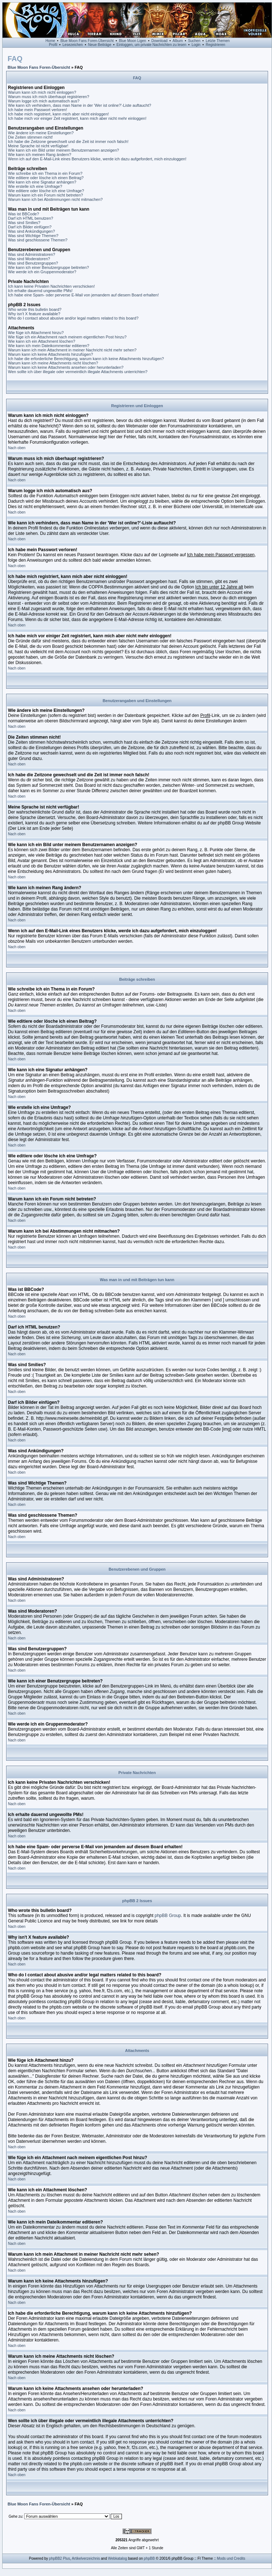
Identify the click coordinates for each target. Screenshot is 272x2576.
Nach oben (16, 448)
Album (178, 41)
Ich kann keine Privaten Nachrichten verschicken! (51, 286)
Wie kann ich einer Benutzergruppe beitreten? (48, 267)
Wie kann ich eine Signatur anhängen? (42, 182)
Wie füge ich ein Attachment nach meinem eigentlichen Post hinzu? (67, 337)
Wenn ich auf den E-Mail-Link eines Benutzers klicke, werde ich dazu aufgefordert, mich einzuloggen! (97, 159)
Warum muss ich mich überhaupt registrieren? (48, 96)
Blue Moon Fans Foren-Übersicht (87, 41)
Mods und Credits (231, 2558)
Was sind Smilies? (24, 222)
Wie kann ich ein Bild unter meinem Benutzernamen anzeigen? (63, 150)
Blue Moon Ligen (132, 41)
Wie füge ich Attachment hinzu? (36, 332)
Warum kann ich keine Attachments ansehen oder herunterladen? (65, 367)
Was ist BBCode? (23, 214)
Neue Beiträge (99, 45)
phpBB (149, 2558)
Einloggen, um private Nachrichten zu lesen (151, 45)
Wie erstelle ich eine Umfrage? (35, 186)
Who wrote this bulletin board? (34, 309)
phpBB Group (168, 1915)
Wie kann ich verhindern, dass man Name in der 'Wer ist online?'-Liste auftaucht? (79, 105)
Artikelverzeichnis (86, 2558)
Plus (66, 2558)
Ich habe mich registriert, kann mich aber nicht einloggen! (58, 114)
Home (50, 41)
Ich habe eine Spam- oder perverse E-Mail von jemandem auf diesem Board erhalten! (83, 295)
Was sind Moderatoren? (29, 259)
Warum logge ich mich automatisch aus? (44, 101)
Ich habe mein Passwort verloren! (37, 109)
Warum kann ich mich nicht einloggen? (42, 92)
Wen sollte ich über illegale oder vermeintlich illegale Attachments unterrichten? (78, 371)
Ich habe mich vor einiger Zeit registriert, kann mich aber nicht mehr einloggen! (77, 118)
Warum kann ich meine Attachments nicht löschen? (53, 363)
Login (196, 45)
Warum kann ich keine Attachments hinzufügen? (50, 354)
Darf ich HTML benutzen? (30, 218)
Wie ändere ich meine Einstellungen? (41, 133)
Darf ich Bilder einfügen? (29, 227)
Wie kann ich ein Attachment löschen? (41, 341)
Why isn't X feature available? (34, 314)
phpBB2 (55, 2558)
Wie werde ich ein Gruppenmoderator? (42, 272)
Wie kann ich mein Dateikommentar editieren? (48, 345)
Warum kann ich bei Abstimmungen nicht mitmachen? (55, 199)
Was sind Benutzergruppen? (33, 263)
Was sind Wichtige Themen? (33, 235)
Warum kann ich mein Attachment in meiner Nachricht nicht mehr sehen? (72, 350)
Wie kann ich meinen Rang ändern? (39, 154)
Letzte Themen (218, 41)
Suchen (194, 41)
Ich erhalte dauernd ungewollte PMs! (40, 290)
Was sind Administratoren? (31, 254)
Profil (53, 45)
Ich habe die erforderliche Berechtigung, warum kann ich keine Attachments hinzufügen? (86, 358)
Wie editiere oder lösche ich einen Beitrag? (46, 178)
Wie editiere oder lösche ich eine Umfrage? (46, 191)
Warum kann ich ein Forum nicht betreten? (45, 195)
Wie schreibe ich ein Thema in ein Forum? (45, 173)
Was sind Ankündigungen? (31, 231)
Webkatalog (117, 2558)
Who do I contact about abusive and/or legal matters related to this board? (73, 318)
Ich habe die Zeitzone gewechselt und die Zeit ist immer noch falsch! (68, 141)
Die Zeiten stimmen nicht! (30, 137)
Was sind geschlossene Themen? (37, 240)
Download (159, 41)
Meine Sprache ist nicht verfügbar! (38, 146)
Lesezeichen (73, 45)
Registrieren (215, 45)
